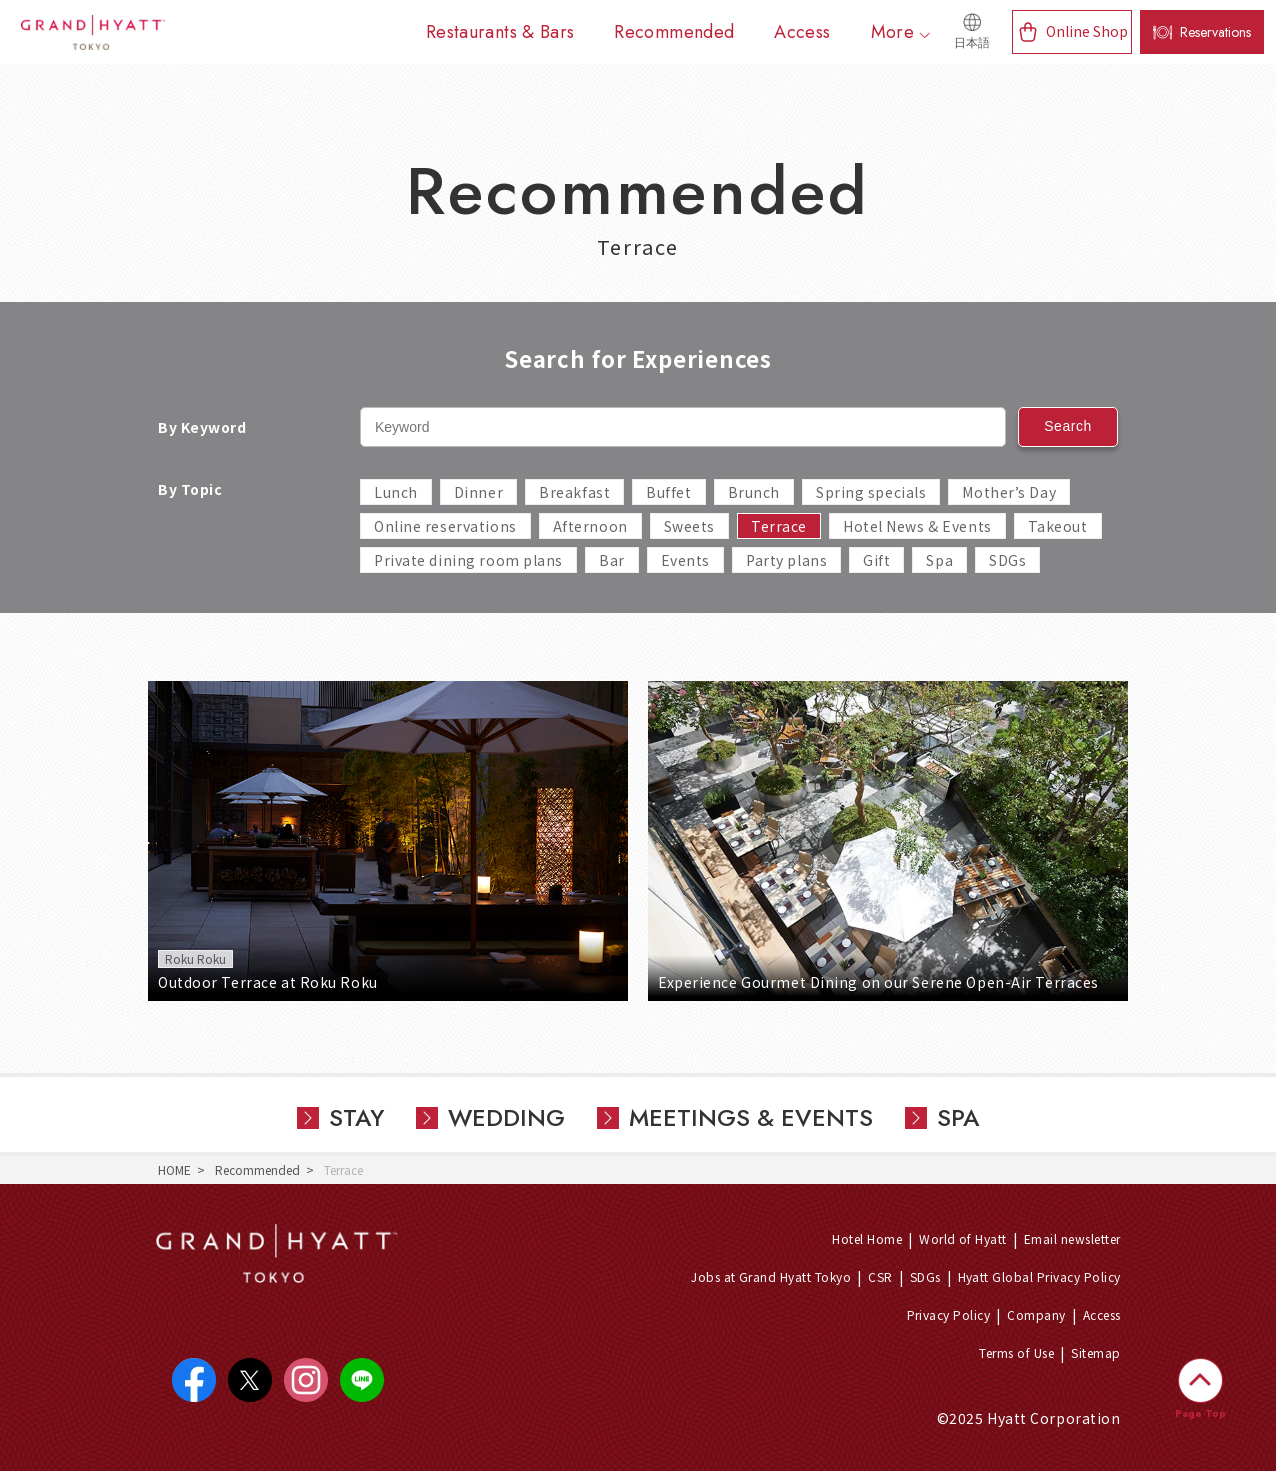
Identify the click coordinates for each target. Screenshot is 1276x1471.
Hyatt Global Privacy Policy (1039, 1276)
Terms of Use (1016, 1352)
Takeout (1058, 526)
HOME (174, 1169)
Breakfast (574, 492)
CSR (880, 1276)
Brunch (754, 492)
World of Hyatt (963, 1238)
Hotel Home (867, 1238)
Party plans (786, 560)
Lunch (396, 492)
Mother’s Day (1009, 492)
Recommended (257, 1169)
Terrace (779, 526)
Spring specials (871, 492)
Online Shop (1087, 31)
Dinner (478, 492)
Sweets (689, 526)
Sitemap (1095, 1352)
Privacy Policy (949, 1314)
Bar (612, 560)
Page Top (1200, 1413)
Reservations (1215, 32)
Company (1036, 1314)
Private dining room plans (468, 560)
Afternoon (590, 526)
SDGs (1007, 560)
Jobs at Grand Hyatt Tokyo (771, 1276)
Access (1102, 1314)
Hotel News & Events (917, 526)
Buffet (668, 492)
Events (685, 560)
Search (1068, 426)
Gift (876, 560)
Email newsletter (1072, 1238)
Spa (939, 560)
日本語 (972, 43)
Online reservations (445, 526)
